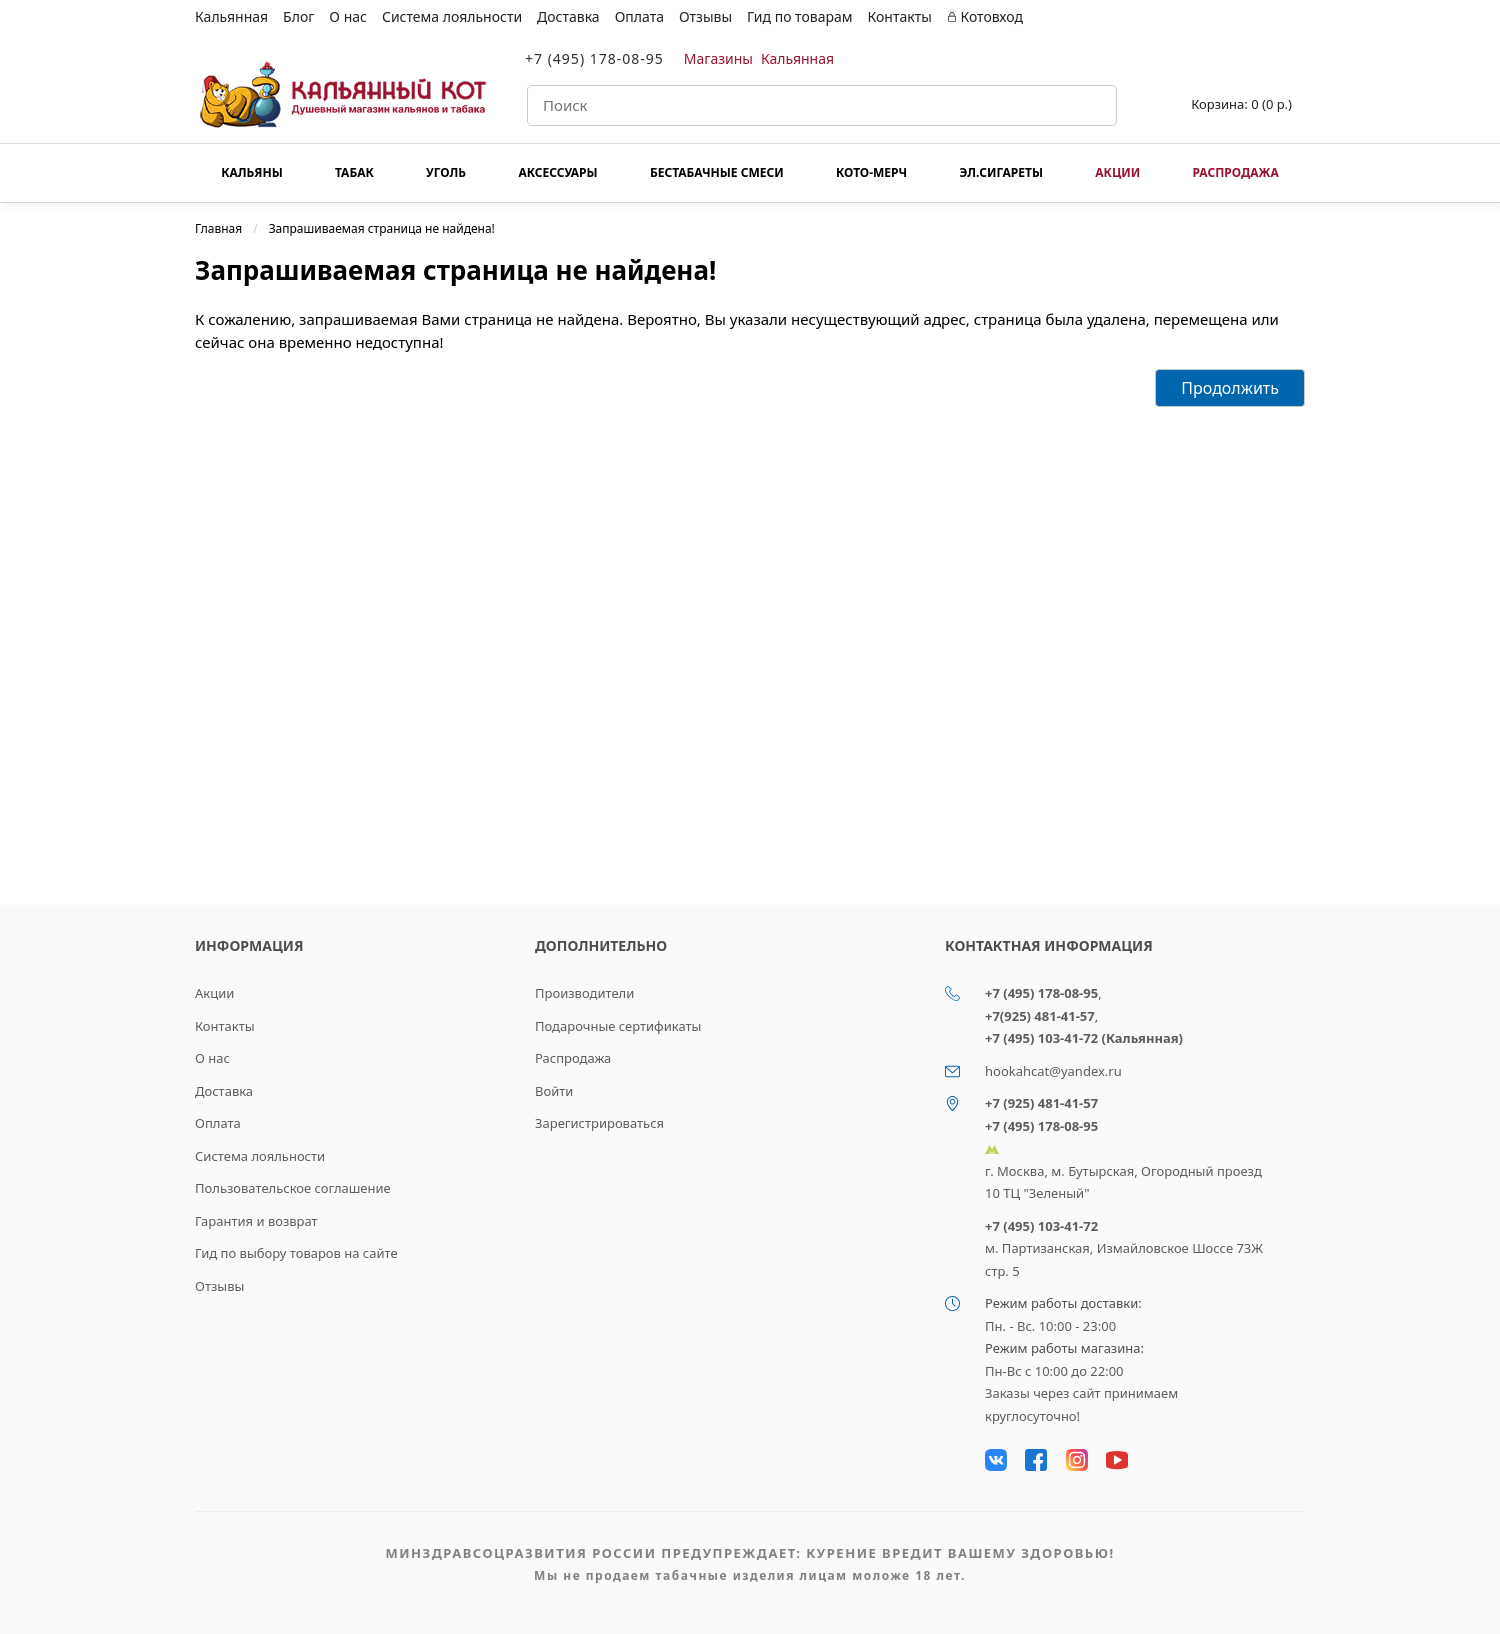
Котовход (985, 16)
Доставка (568, 16)
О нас (348, 16)
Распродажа (1235, 172)
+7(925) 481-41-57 (1040, 1016)
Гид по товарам (799, 16)
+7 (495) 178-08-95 (594, 58)
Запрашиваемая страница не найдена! (382, 228)
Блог (298, 16)
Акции (1117, 172)
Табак (354, 172)
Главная (218, 228)
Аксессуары (557, 172)
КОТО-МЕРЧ (871, 172)
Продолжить (1230, 388)
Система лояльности (452, 16)
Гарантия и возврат (256, 1221)
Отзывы (705, 16)
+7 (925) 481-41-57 (1041, 1103)
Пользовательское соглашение (293, 1188)
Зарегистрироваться (599, 1123)
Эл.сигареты (1001, 172)
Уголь (446, 172)
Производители (584, 993)
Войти (554, 1091)
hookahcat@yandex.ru (1053, 1071)
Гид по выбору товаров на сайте (296, 1253)
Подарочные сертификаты (618, 1026)
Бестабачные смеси (717, 172)
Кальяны (252, 172)
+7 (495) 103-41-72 (1041, 1226)
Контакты (900, 16)
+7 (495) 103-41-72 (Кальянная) (1084, 1038)
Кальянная (231, 16)
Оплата (639, 16)
